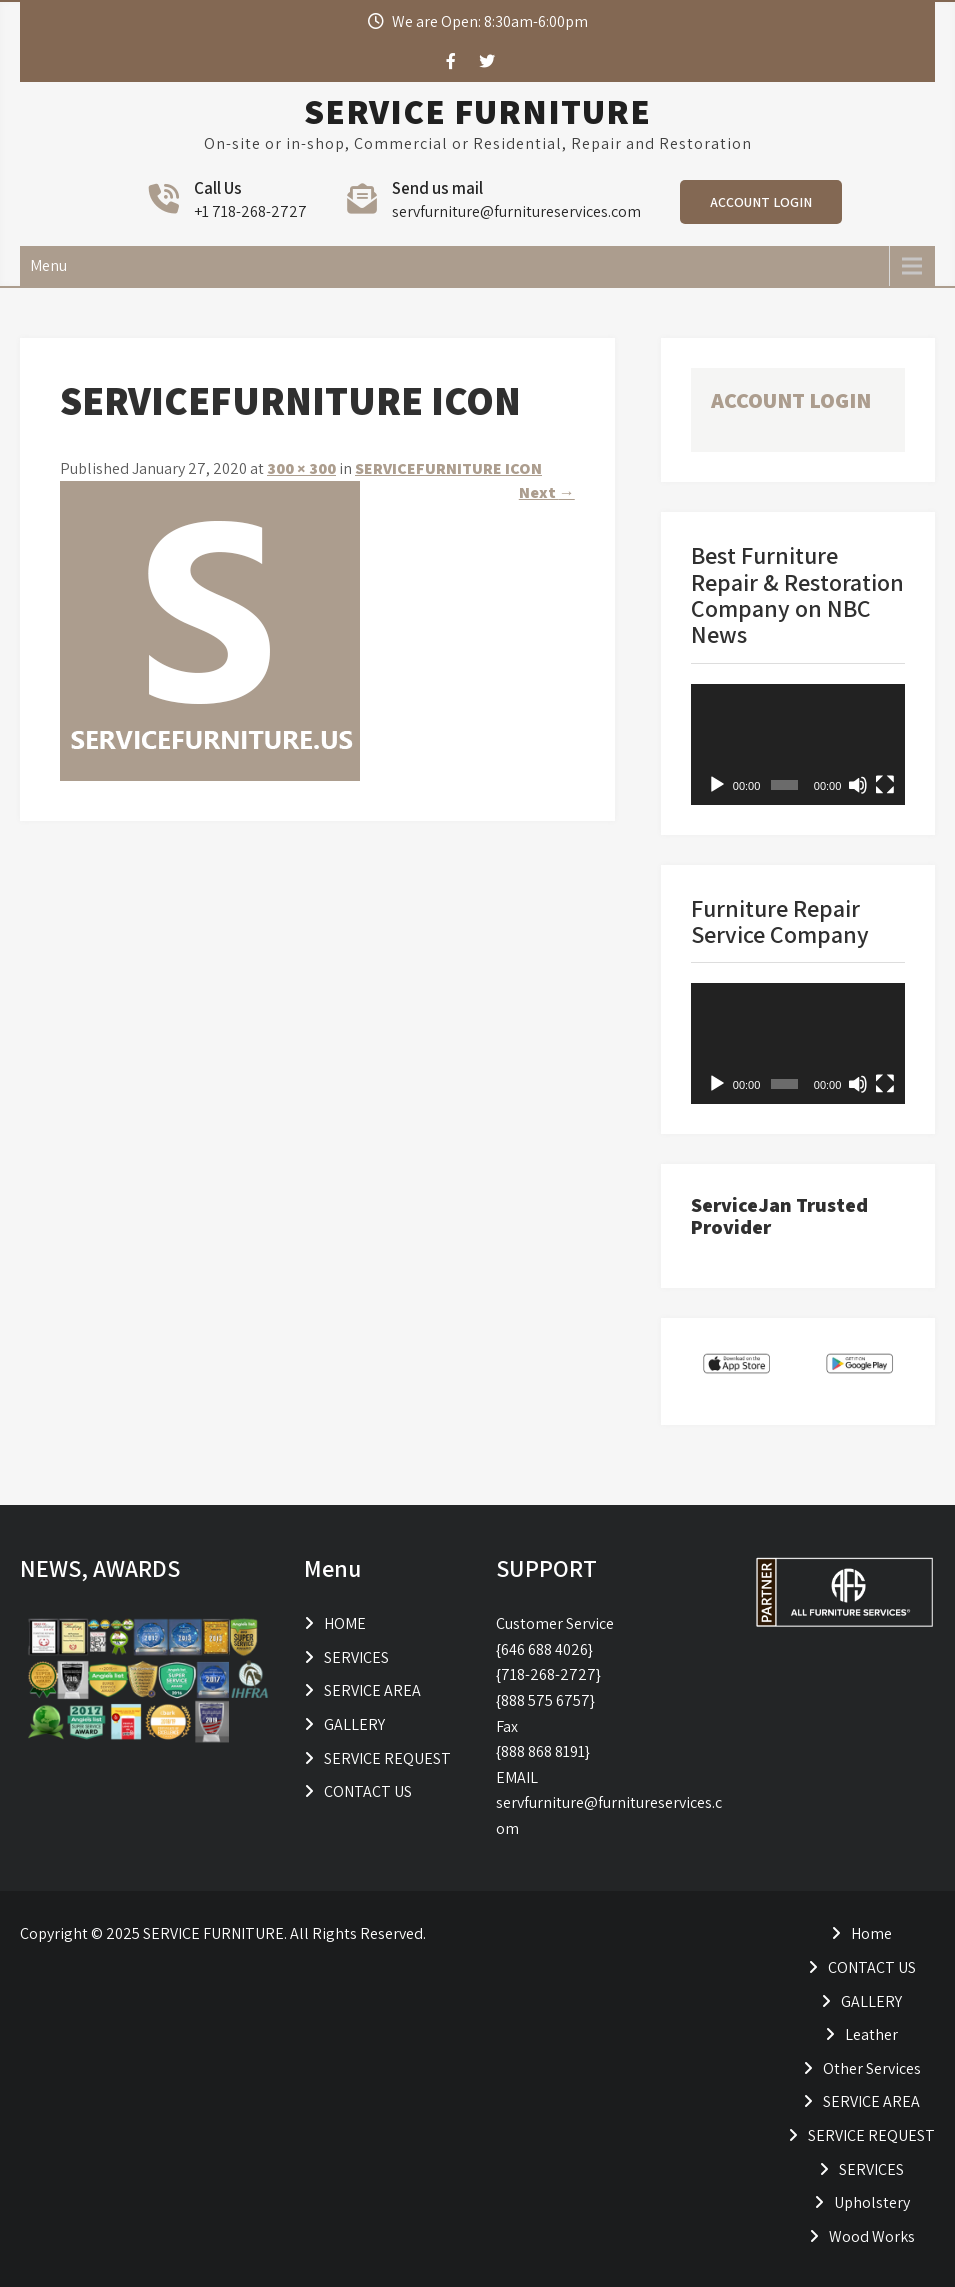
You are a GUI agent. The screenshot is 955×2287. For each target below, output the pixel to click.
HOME (345, 1623)
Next (547, 492)
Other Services (872, 2068)
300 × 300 (301, 468)
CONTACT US (368, 1791)
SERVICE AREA (372, 1690)
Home (871, 1933)
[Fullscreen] (885, 785)
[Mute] (858, 785)
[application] (798, 744)
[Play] (717, 785)
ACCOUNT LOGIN (761, 202)
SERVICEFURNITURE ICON (448, 468)
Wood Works (872, 2236)
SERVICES (356, 1657)
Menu (48, 265)
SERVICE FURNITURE (477, 111)
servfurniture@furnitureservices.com (516, 211)
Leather (871, 2034)
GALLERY (354, 1724)
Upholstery (872, 2202)
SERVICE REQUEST (387, 1758)
